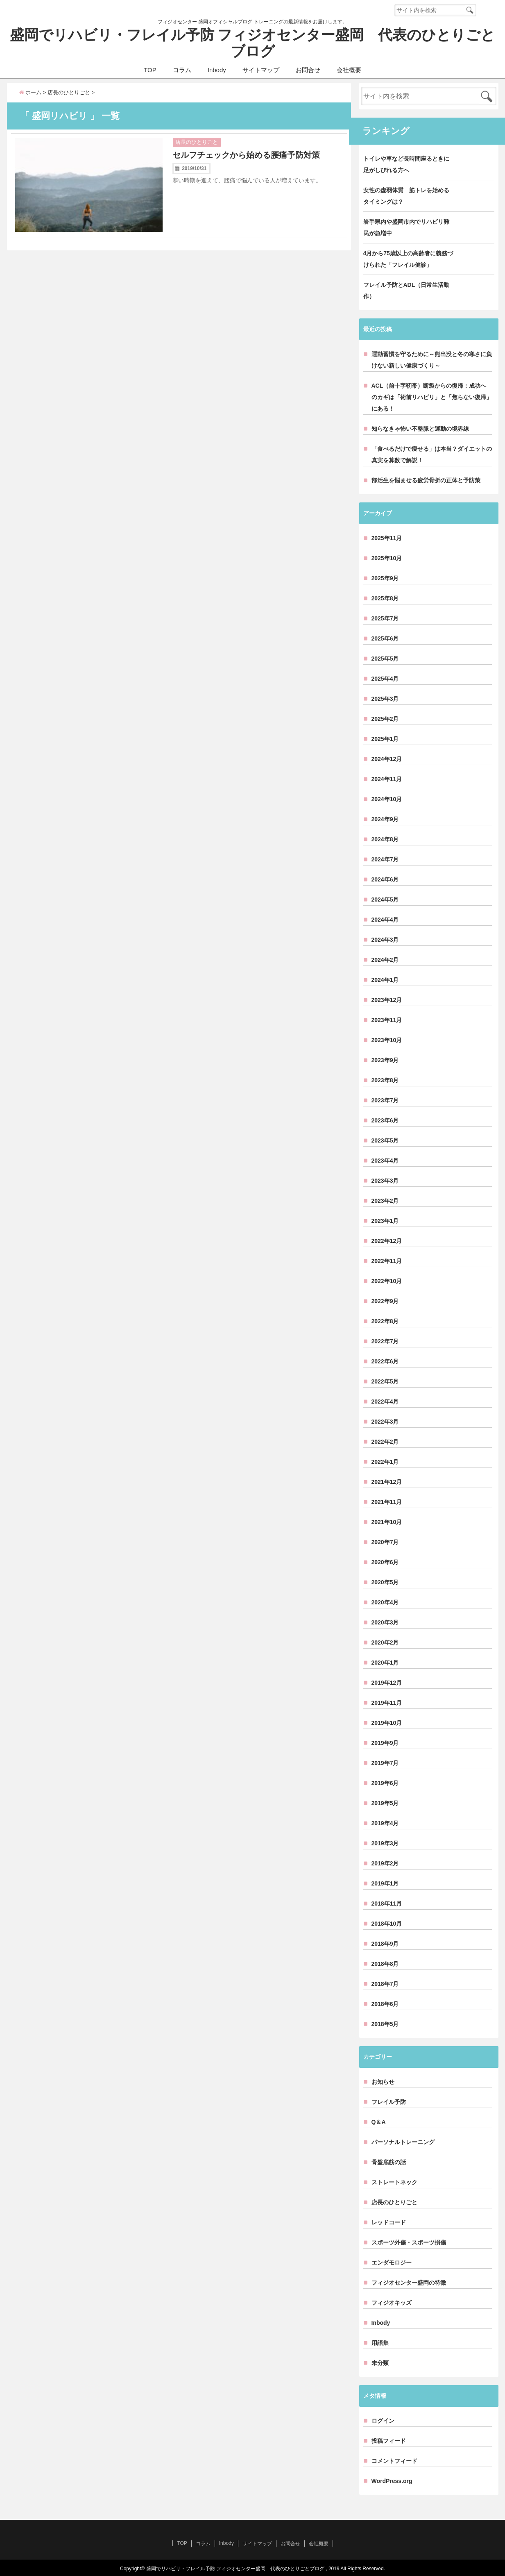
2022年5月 (385, 1381)
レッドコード (388, 2222)
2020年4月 (385, 1602)
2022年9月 (385, 1301)
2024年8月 (385, 839)
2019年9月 (385, 1743)
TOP (150, 69)
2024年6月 (385, 879)
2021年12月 (386, 1482)
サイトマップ (260, 69)
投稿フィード (388, 2440)
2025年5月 (385, 658)
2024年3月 (385, 939)
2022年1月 (385, 1461)
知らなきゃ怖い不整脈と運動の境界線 (420, 428)
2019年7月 (385, 1763)
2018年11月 (386, 1903)
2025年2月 (385, 719)
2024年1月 (385, 980)
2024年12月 (386, 759)
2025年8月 (385, 598)
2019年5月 (385, 1803)
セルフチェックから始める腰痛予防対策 (246, 154)
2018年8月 (385, 1963)
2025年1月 (385, 739)
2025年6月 (385, 638)
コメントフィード (394, 2461)
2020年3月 (385, 1622)
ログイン (382, 2420)
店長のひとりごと (196, 142)
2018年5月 (385, 2024)
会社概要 (349, 69)
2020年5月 (385, 1582)
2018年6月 (385, 2004)
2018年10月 (386, 1923)
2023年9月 (385, 1060)
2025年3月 (385, 698)
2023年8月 (385, 1080)
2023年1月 (385, 1221)
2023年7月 (385, 1100)
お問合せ (308, 69)
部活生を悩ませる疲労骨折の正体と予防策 (425, 480)
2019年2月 (385, 1863)
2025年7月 (385, 618)
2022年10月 (386, 1281)
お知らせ (382, 2082)
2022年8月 (385, 1321)
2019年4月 (385, 1823)
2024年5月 (385, 899)
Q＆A (378, 2122)
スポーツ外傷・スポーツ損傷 (408, 2242)
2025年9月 (385, 578)
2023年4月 (385, 1160)
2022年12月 (386, 1241)
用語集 (380, 2343)
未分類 (380, 2363)
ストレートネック (394, 2182)
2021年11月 (386, 1502)
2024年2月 (385, 959)
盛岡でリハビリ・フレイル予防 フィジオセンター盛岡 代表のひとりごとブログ (253, 43)
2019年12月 (386, 1682)
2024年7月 (385, 859)
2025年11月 (386, 538)
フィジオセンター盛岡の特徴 (408, 2282)
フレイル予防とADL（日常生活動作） (406, 291)
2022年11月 (386, 1261)
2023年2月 (385, 1200)
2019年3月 (385, 1843)
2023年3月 (385, 1180)
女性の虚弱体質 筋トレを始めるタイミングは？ (406, 196)
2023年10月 (386, 1040)
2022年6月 (385, 1361)
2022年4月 (385, 1401)
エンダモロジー (391, 2262)
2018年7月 (385, 1984)
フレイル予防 (388, 2102)
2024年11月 (386, 779)
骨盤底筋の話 (388, 2162)
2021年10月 (386, 1522)
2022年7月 (385, 1341)
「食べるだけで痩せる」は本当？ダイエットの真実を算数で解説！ (431, 454)
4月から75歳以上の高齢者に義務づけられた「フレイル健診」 (408, 259)
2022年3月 (385, 1421)
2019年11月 (386, 1702)
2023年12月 (386, 1000)
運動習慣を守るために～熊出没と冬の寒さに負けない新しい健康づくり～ (431, 360)
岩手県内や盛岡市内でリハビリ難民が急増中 (406, 227)
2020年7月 (385, 1542)
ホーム (30, 92)
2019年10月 (386, 1723)
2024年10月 (386, 799)
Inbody (217, 69)
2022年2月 (385, 1441)
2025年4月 (385, 678)
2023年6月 (385, 1120)
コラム (182, 69)
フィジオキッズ (391, 2302)
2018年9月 (385, 1943)
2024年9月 (385, 819)
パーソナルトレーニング (403, 2142)
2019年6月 (385, 1783)
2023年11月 (386, 1020)
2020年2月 (385, 1642)
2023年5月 (385, 1140)
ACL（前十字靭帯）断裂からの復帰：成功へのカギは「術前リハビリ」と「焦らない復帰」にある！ (431, 397)
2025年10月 (386, 558)
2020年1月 (385, 1662)
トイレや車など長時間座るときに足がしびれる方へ (406, 164)
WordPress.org (391, 2481)
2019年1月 (385, 1883)
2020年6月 (385, 1562)
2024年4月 (385, 919)
